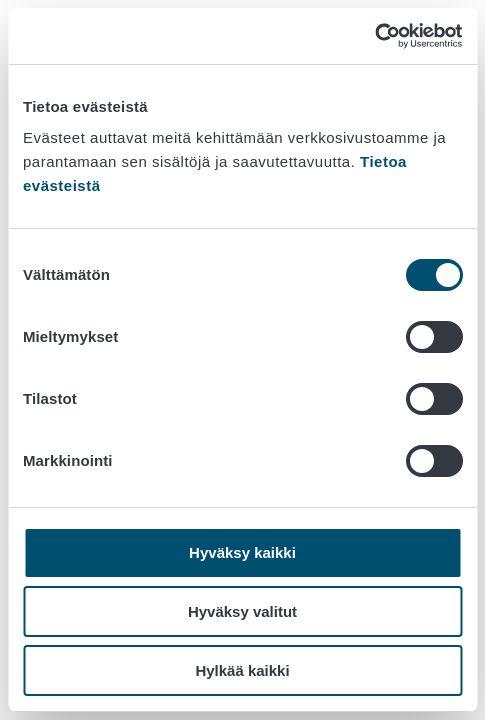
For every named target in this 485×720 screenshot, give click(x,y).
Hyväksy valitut (242, 611)
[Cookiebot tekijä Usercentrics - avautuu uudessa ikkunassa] (374, 36)
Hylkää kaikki (242, 670)
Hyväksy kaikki (242, 552)
